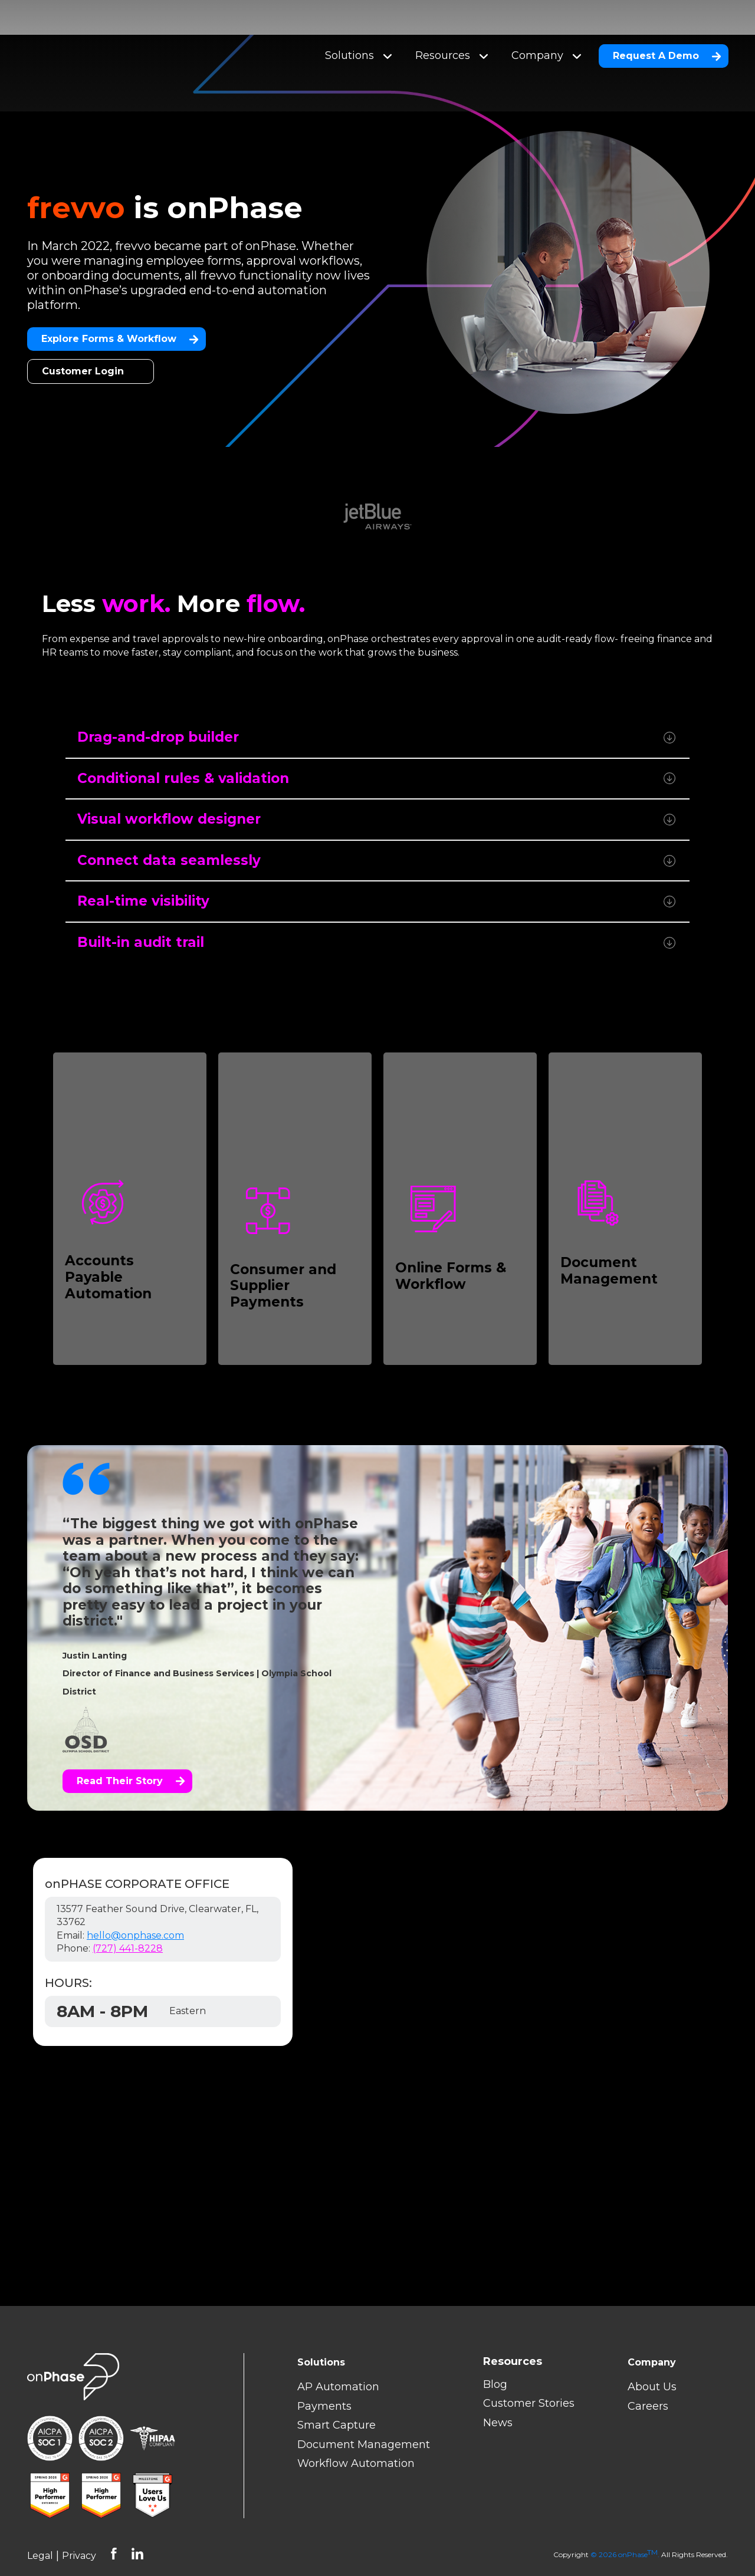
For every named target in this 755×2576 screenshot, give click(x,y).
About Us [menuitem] (652, 2351)
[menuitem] (529, 2326)
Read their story (131, 1746)
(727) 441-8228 (128, 1913)
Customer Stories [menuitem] (529, 2368)
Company (546, 37)
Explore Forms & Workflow (119, 304)
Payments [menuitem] (324, 2371)
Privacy (79, 2520)
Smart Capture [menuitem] (336, 2390)
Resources (451, 37)
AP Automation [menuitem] (338, 2351)
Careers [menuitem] (648, 2371)
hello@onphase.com (135, 1900)
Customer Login (83, 336)
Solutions (358, 37)
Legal (40, 2520)
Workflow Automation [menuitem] (356, 2428)
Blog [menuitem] (495, 2349)
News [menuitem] (498, 2387)
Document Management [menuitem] (363, 2409)
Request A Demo (667, 38)
